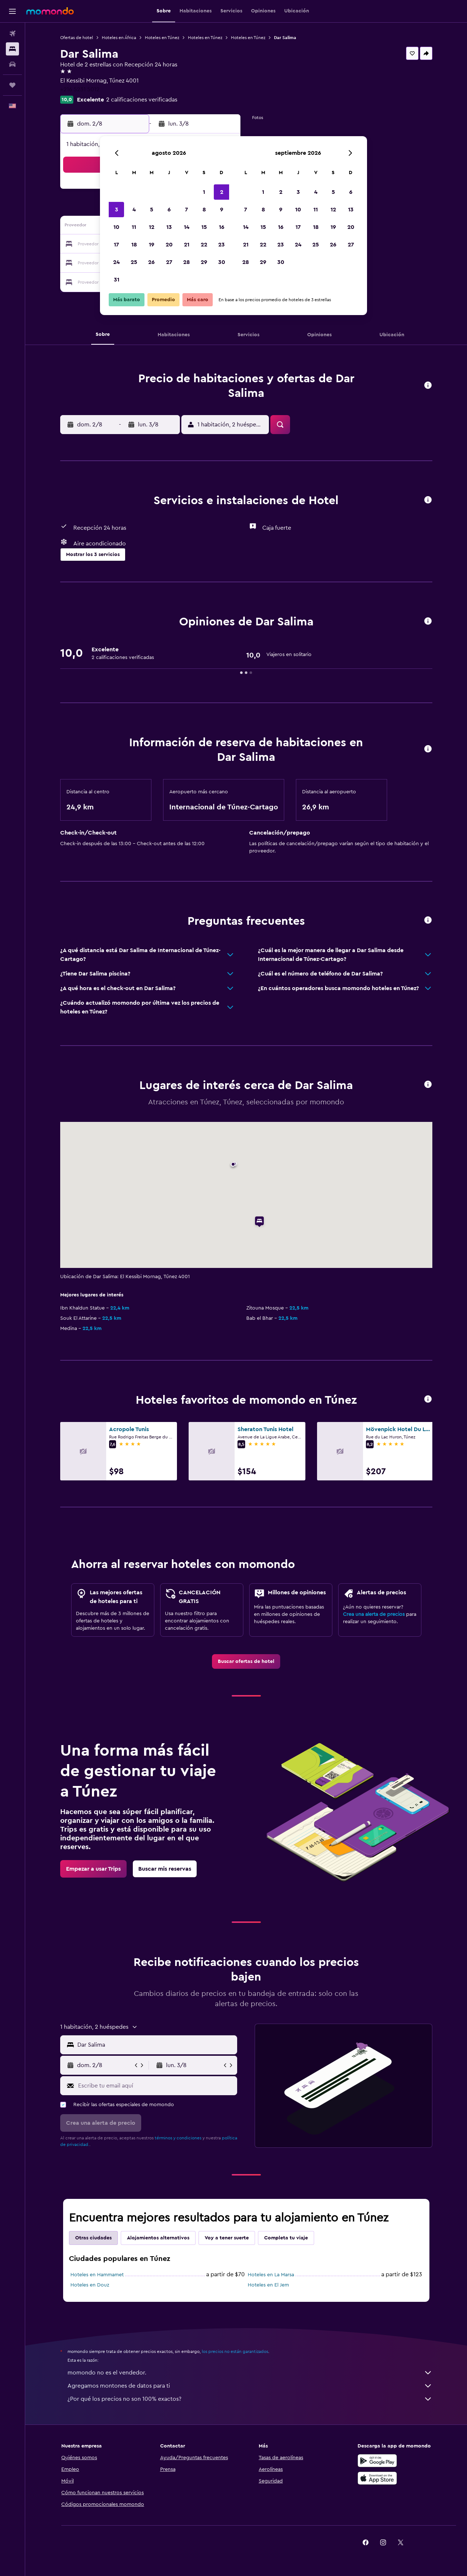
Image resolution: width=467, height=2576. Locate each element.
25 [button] (134, 262)
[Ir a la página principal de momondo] (50, 11)
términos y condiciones (178, 2138)
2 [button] (221, 192)
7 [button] (186, 209)
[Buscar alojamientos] (12, 49)
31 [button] (116, 280)
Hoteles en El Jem (268, 2285)
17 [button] (116, 245)
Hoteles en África (119, 37)
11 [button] (134, 227)
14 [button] (186, 227)
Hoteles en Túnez (162, 37)
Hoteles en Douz (89, 2285)
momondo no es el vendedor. (249, 2372)
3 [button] (116, 209)
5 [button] (151, 209)
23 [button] (221, 245)
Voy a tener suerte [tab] (227, 2237)
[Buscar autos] (12, 64)
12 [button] (151, 227)
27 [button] (169, 262)
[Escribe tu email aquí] (156, 2086)
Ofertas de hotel (76, 37)
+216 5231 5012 (80, 89)
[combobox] (155, 2045)
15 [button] (204, 227)
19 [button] (151, 245)
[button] (12, 11)
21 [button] (186, 245)
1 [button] (204, 192)
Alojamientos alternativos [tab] (158, 2237)
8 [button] (204, 209)
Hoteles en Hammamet (97, 2274)
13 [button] (169, 227)
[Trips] (12, 85)
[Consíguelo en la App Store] (377, 2478)
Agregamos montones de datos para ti (249, 2385)
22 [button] (204, 245)
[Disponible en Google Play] (377, 2460)
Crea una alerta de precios (374, 1614)
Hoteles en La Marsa (271, 2274)
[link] (246, 1661)
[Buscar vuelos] (12, 33)
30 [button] (221, 262)
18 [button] (134, 245)
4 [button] (134, 209)
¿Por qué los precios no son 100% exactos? (249, 2399)
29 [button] (204, 262)
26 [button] (151, 262)
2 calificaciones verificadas (141, 100)
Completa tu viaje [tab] (286, 2237)
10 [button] (116, 227)
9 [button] (221, 209)
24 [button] (116, 262)
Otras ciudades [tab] (93, 2237)
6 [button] (169, 209)
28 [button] (186, 262)
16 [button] (221, 227)
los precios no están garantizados (235, 2351)
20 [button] (169, 245)
